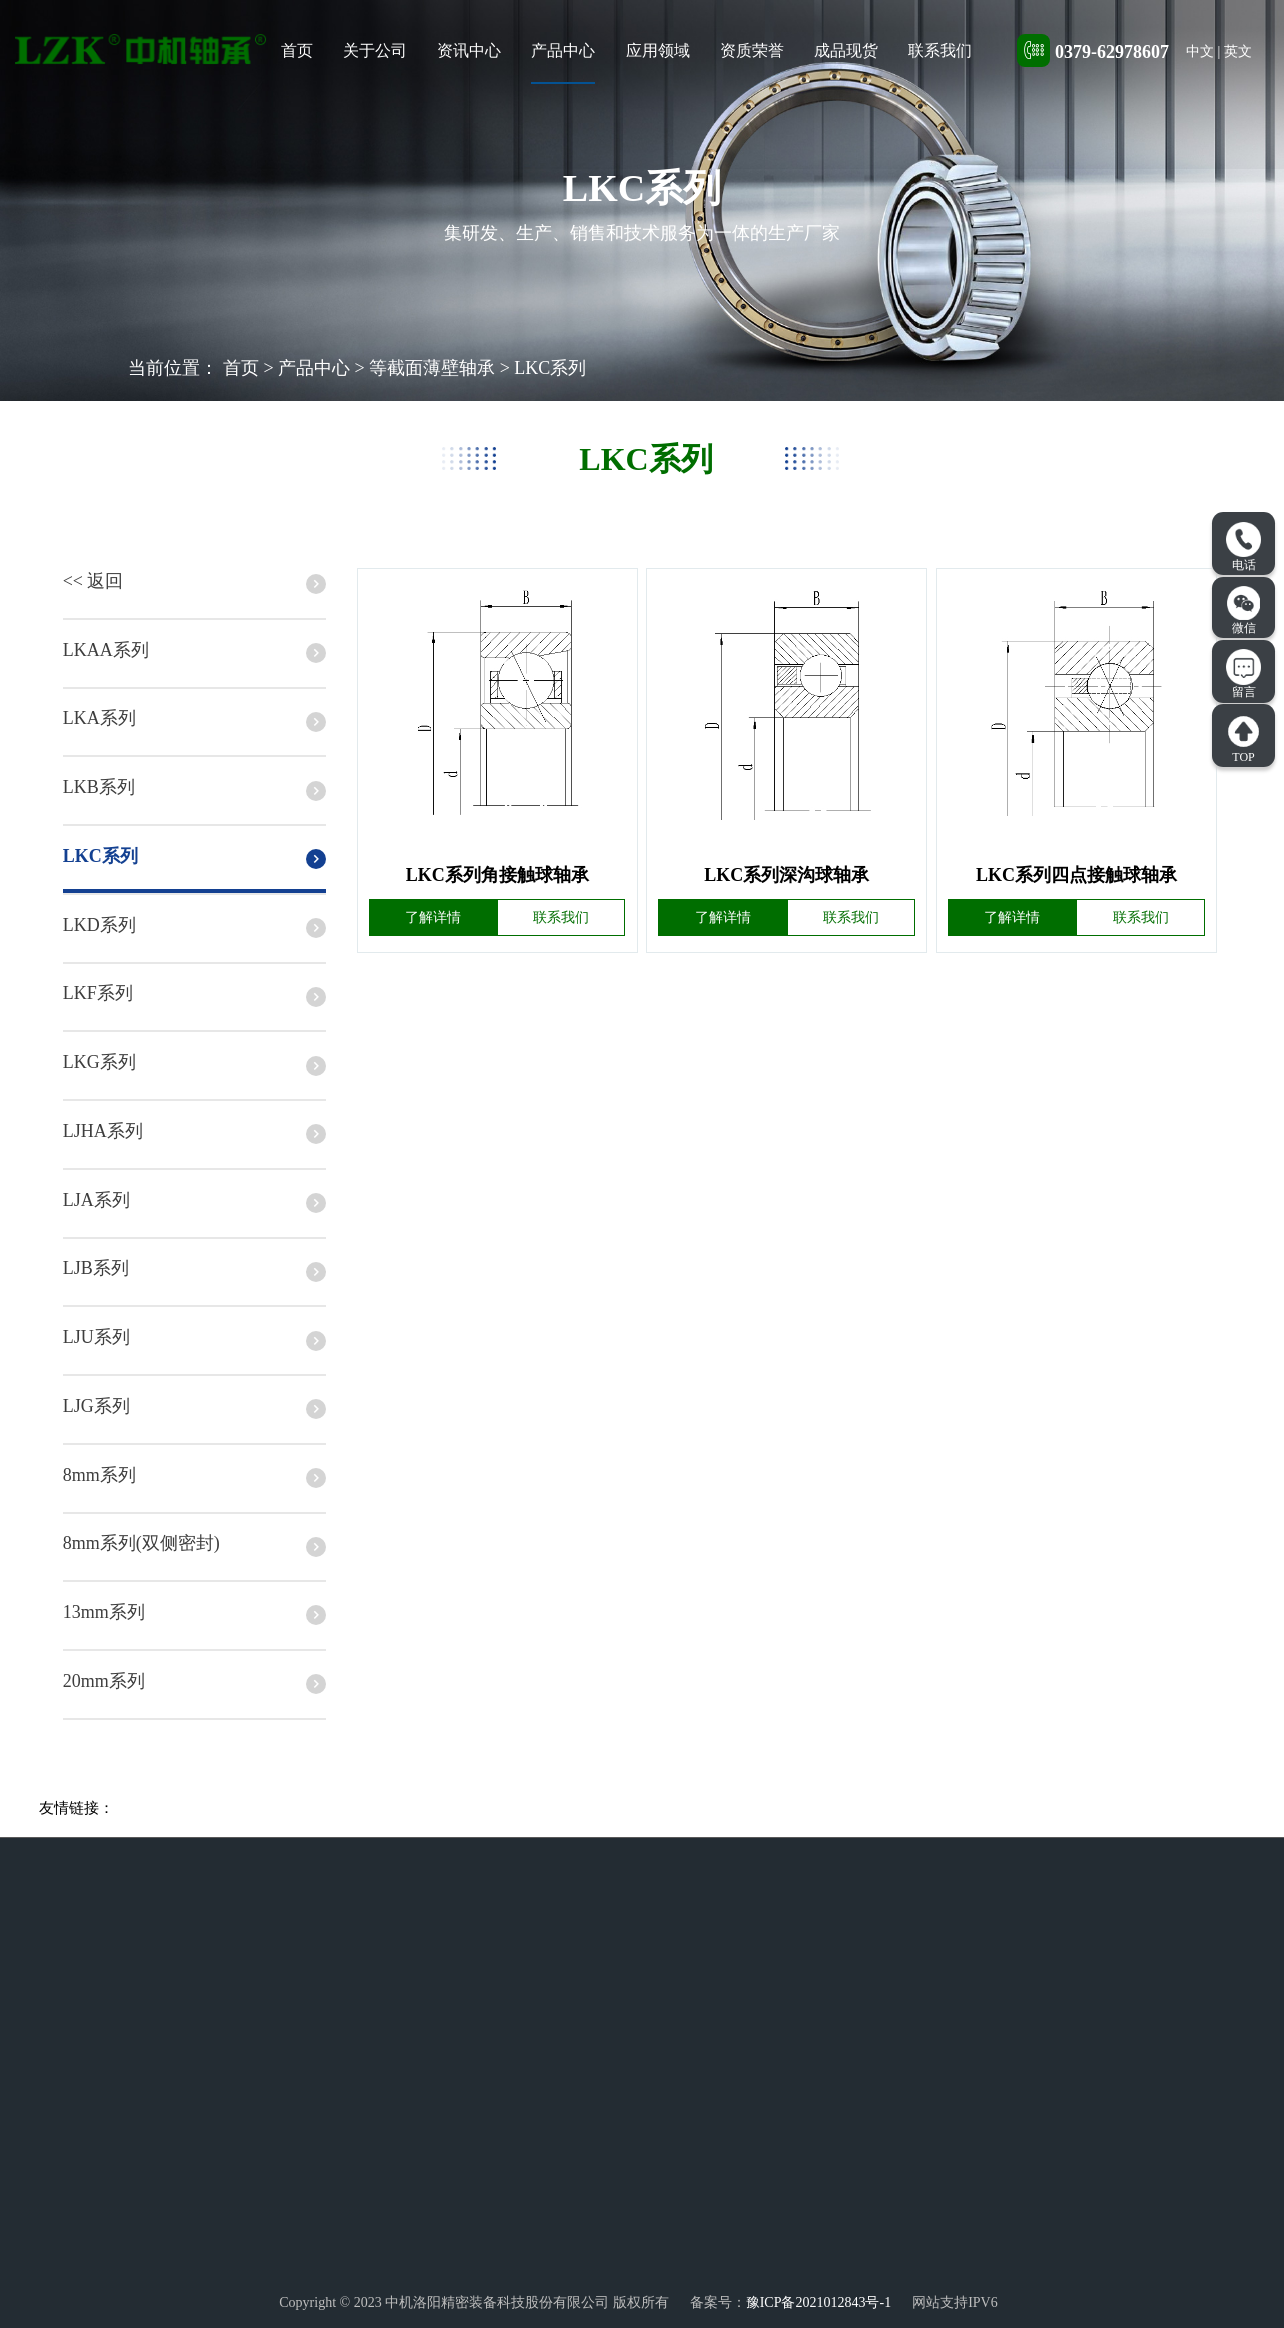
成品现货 (846, 50)
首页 (297, 50)
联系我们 (940, 50)
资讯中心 (469, 50)
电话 (1243, 547)
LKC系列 (550, 368)
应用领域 (658, 50)
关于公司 (375, 50)
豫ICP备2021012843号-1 (818, 2302)
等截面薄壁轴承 (432, 368)
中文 (1200, 51)
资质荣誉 (752, 50)
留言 (1243, 674)
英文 (1238, 51)
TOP (1243, 739)
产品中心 (563, 50)
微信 (1244, 610)
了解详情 (433, 917)
